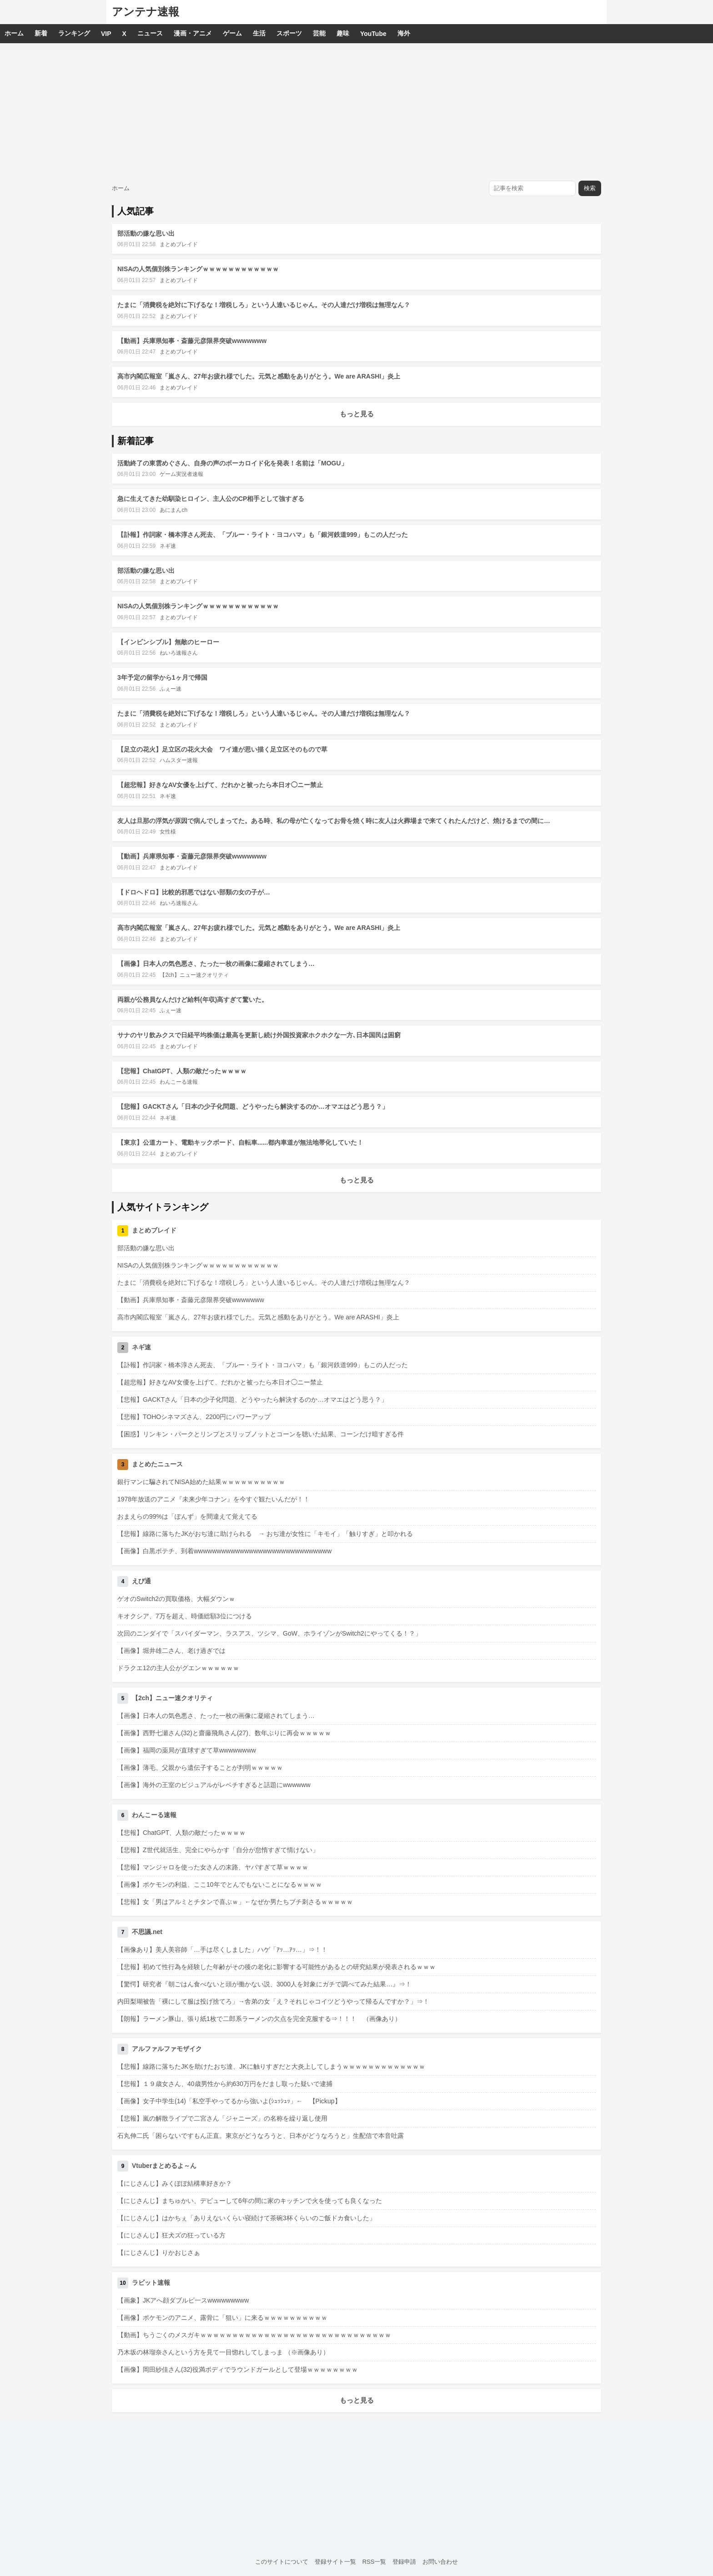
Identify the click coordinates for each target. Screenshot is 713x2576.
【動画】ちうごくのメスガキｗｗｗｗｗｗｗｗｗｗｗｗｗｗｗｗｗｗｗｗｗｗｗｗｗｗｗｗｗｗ (254, 2335)
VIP (106, 33)
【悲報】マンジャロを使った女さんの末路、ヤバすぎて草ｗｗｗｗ (212, 1867)
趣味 (342, 33)
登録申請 (404, 2561)
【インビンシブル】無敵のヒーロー (168, 642)
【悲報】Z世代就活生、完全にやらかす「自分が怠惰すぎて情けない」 (218, 1850)
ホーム (14, 33)
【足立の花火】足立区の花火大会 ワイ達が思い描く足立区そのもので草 (222, 749)
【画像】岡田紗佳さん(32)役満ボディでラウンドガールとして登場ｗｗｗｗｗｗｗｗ (237, 2369)
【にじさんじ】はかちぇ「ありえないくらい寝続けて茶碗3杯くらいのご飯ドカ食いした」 (246, 2218)
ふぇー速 (170, 689)
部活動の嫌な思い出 (146, 233)
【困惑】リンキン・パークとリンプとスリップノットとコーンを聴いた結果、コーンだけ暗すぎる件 (260, 1434)
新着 (41, 33)
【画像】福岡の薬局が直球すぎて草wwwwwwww (186, 1750)
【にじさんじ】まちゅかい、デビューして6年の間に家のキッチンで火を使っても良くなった (249, 2200)
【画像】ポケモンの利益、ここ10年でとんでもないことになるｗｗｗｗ (219, 1884)
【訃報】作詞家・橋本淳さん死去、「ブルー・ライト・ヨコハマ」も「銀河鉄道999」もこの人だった (262, 534)
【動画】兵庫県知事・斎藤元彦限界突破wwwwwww (191, 340)
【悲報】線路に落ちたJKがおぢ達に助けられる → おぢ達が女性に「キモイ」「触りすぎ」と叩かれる (265, 1533)
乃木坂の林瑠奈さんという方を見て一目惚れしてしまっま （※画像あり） (223, 2352)
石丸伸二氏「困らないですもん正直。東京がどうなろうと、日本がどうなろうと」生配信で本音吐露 (260, 2135)
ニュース (150, 33)
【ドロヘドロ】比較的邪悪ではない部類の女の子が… (193, 892)
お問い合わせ (440, 2561)
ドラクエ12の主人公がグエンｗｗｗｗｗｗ (178, 1668)
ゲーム (232, 33)
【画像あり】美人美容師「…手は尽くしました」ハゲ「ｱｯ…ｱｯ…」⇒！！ (222, 1949)
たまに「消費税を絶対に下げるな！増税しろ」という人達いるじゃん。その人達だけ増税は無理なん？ (263, 304)
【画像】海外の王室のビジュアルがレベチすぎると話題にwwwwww (214, 1784)
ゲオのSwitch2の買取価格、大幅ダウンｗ (176, 1598)
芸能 (319, 33)
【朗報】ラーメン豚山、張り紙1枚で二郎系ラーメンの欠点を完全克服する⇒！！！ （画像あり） (259, 2018)
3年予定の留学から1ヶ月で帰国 (162, 677)
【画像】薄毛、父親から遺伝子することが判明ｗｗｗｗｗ (200, 1767)
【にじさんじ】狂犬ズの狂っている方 (171, 2235)
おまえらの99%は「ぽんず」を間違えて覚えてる (187, 1516)
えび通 (141, 1581)
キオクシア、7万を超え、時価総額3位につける (184, 1616)
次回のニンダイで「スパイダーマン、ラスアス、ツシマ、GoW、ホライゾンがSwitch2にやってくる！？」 (269, 1633)
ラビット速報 (151, 2282)
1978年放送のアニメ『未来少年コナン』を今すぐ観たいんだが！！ (213, 1499)
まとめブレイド (179, 244)
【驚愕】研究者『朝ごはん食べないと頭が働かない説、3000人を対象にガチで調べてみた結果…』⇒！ (264, 1984)
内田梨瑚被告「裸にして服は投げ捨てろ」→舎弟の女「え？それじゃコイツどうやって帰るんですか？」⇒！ (273, 2001)
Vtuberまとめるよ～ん (164, 2165)
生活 (259, 33)
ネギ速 (168, 546)
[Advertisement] (356, 111)
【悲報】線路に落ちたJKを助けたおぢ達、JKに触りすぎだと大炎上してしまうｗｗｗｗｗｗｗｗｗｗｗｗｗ (271, 2066)
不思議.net (147, 1931)
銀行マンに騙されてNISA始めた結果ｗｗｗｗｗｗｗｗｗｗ (201, 1481)
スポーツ (289, 33)
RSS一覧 (374, 2561)
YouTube (373, 33)
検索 (590, 188)
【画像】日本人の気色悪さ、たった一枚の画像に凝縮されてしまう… (216, 963)
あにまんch (173, 510)
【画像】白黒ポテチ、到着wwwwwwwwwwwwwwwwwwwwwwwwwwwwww (224, 1551)
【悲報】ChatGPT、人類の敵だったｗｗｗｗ (181, 1071)
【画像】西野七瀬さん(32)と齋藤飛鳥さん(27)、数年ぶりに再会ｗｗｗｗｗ (224, 1733)
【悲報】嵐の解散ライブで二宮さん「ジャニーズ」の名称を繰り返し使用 (222, 2118)
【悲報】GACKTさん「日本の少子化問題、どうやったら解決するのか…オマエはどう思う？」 (252, 1106)
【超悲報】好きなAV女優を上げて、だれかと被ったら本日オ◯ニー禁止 (220, 784)
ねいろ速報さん (179, 653)
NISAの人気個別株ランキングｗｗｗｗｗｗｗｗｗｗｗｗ (198, 269)
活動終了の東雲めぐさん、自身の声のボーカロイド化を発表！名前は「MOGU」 (232, 463)
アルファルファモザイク (167, 2048)
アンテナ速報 (145, 11)
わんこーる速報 (179, 1082)
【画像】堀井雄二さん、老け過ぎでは (171, 1650)
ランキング (74, 33)
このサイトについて (281, 2561)
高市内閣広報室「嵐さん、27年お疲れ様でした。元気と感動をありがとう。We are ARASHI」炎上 (258, 376)
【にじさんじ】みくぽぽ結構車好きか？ (174, 2183)
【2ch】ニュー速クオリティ (194, 975)
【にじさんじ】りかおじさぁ (158, 2252)
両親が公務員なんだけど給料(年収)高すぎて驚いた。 (192, 999)
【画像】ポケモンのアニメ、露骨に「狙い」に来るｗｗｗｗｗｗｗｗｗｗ (222, 2317)
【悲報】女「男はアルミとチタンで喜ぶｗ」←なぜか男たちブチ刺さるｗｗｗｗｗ (235, 1901)
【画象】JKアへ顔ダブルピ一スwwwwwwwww (183, 2300)
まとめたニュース (157, 1464)
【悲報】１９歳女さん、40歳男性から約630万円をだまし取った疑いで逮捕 (224, 2083)
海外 (403, 33)
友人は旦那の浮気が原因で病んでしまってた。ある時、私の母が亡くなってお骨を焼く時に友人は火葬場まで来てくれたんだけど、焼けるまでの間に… (333, 820)
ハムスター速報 (179, 760)
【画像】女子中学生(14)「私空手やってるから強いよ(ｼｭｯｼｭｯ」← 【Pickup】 (229, 2101)
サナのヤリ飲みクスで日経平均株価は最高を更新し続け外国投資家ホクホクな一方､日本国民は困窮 (259, 1035)
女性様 (168, 831)
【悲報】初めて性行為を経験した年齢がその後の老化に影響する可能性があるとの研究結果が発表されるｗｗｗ (276, 1966)
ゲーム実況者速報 (181, 474)
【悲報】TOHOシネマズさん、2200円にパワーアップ (194, 1416)
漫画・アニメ (193, 33)
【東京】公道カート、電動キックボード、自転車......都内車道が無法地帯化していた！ (240, 1142)
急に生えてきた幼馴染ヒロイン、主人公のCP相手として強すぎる (210, 498)
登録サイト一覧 (335, 2561)
